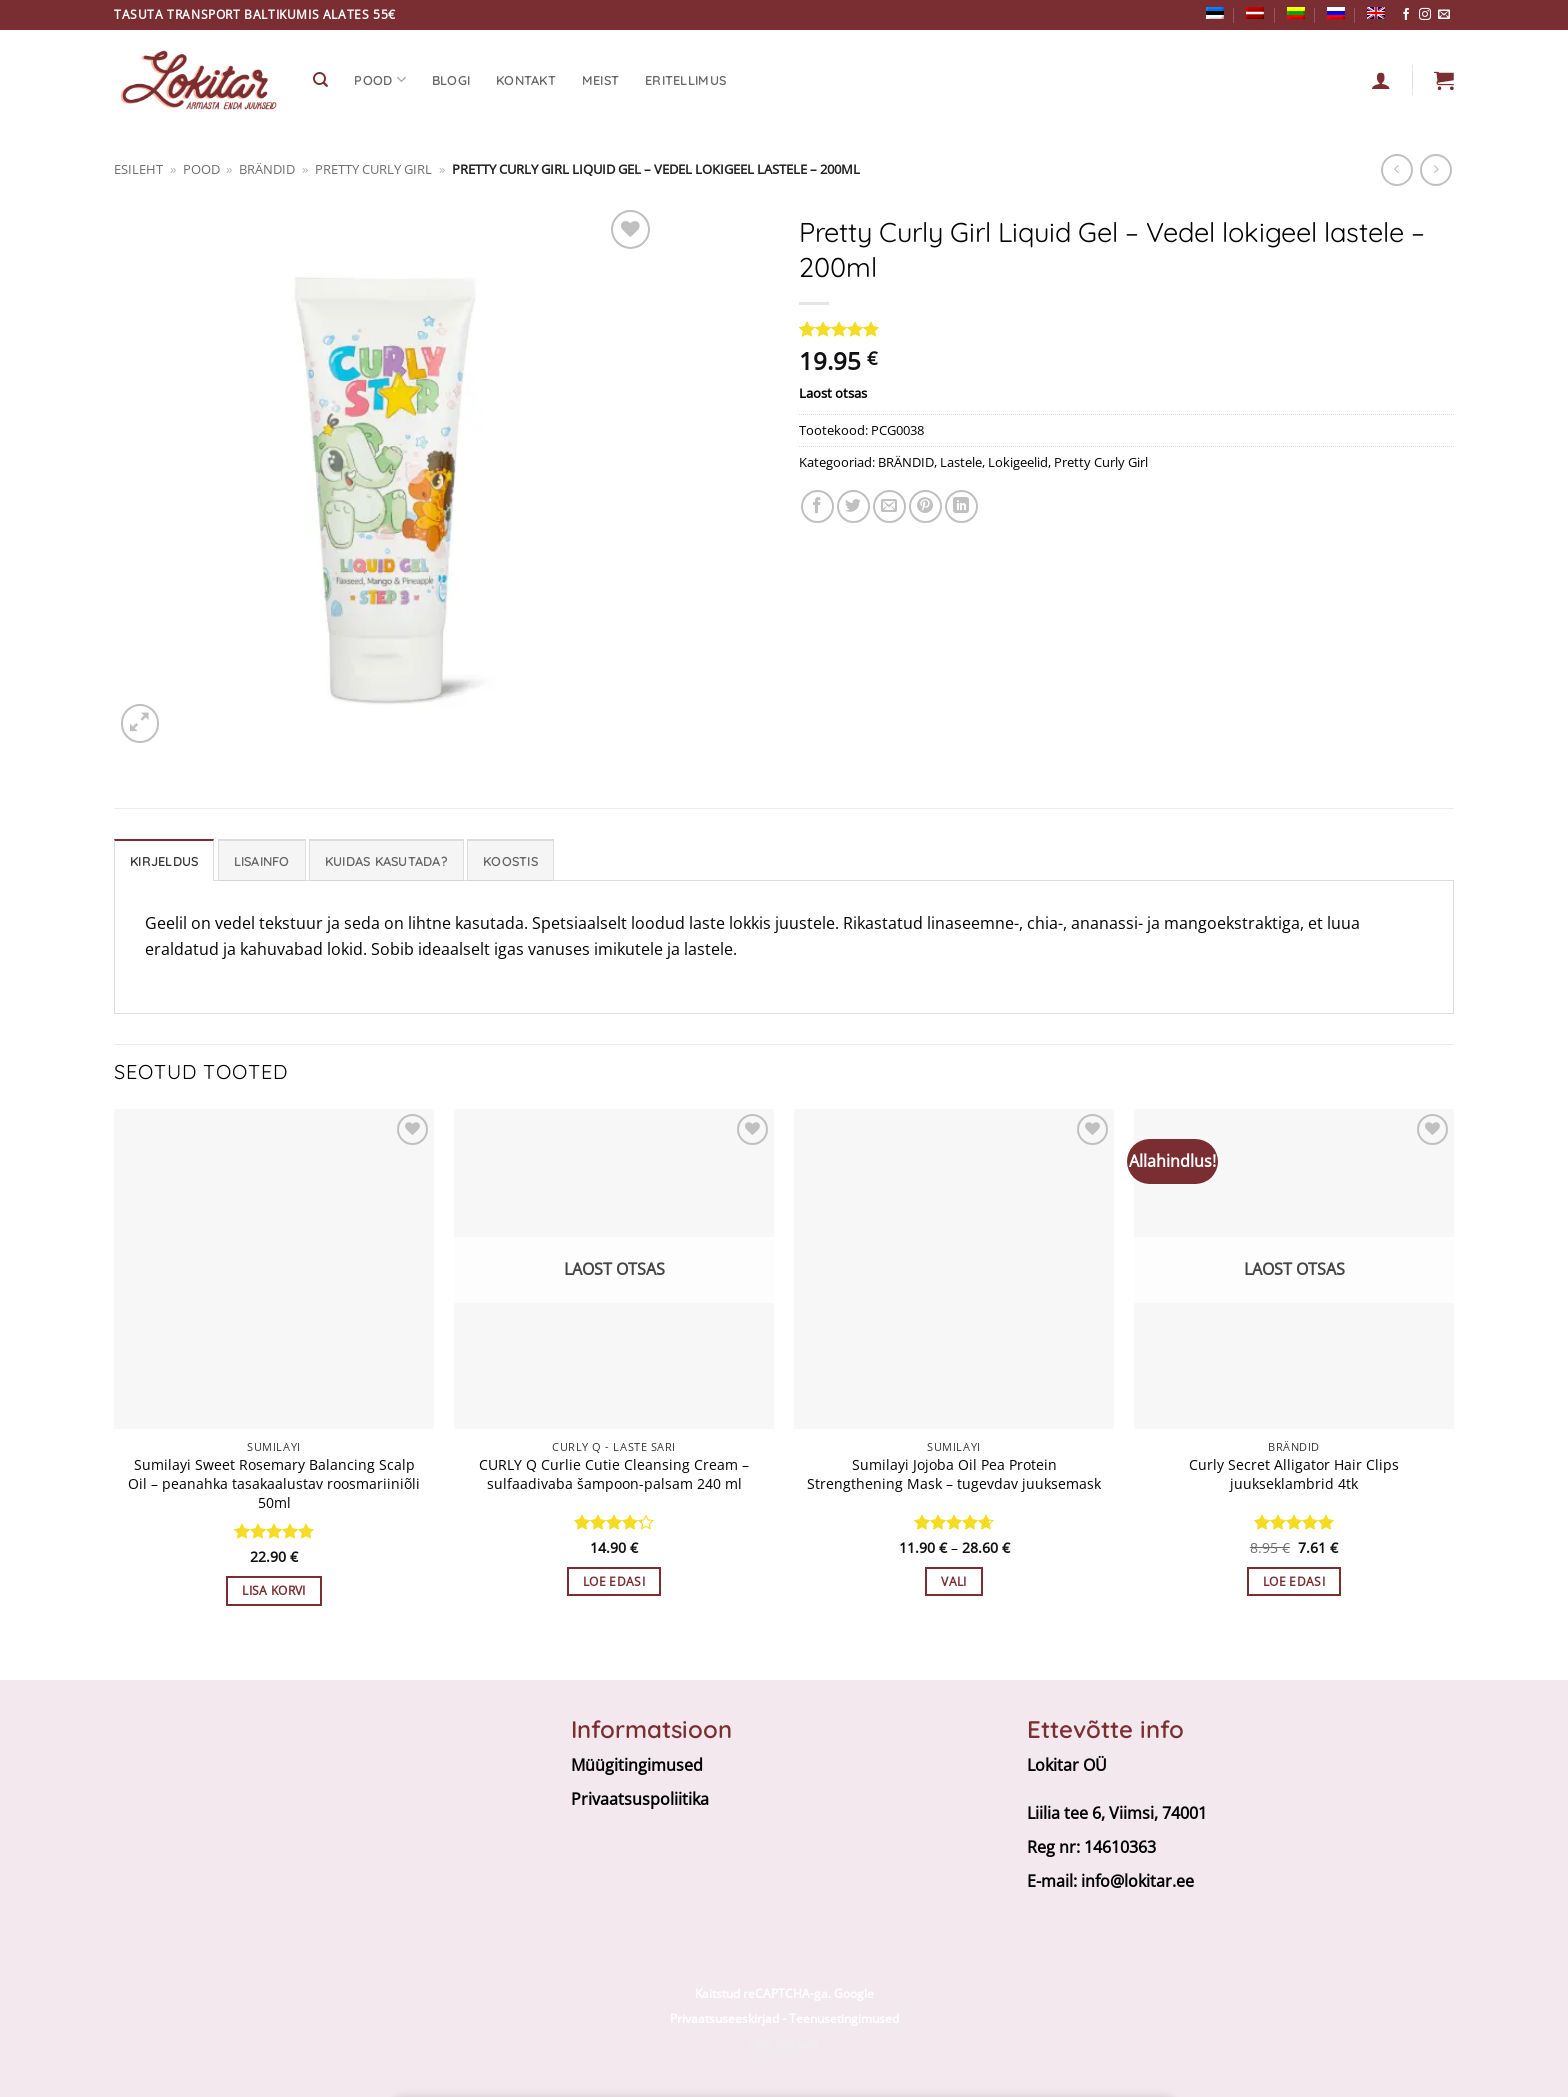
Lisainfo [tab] (262, 861)
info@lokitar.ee (1137, 1881)
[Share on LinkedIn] (961, 506)
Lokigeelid (1018, 462)
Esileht (138, 169)
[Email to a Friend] (889, 506)
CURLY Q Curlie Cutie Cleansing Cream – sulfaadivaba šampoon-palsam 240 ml (614, 1474)
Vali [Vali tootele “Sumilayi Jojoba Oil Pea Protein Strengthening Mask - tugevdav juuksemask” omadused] (953, 1581)
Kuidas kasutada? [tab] (386, 861)
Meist (600, 80)
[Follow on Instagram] (1425, 15)
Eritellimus (685, 80)
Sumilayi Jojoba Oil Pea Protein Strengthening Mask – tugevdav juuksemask (954, 1474)
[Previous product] (1435, 169)
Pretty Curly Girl (373, 169)
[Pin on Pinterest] (925, 506)
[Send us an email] (1444, 15)
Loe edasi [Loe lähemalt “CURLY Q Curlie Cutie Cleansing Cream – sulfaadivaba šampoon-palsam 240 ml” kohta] (614, 1581)
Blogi (451, 80)
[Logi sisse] (1381, 80)
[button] (1444, 80)
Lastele (961, 462)
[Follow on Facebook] (1406, 15)
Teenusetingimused (844, 2018)
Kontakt (526, 80)
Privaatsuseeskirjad (724, 2018)
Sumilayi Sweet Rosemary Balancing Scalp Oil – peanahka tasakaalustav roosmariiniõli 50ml (274, 1483)
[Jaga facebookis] (817, 506)
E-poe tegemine (784, 2045)
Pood (379, 79)
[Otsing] (320, 80)
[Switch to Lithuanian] (1296, 13)
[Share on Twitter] (853, 506)
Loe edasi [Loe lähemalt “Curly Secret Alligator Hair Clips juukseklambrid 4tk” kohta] (1294, 1581)
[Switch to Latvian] (1255, 13)
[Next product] (1396, 169)
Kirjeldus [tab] (164, 861)
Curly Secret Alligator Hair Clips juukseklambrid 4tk (1294, 1474)
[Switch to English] (1376, 13)
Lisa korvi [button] (273, 1590)
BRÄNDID (267, 169)
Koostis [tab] (510, 861)
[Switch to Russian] (1336, 13)
